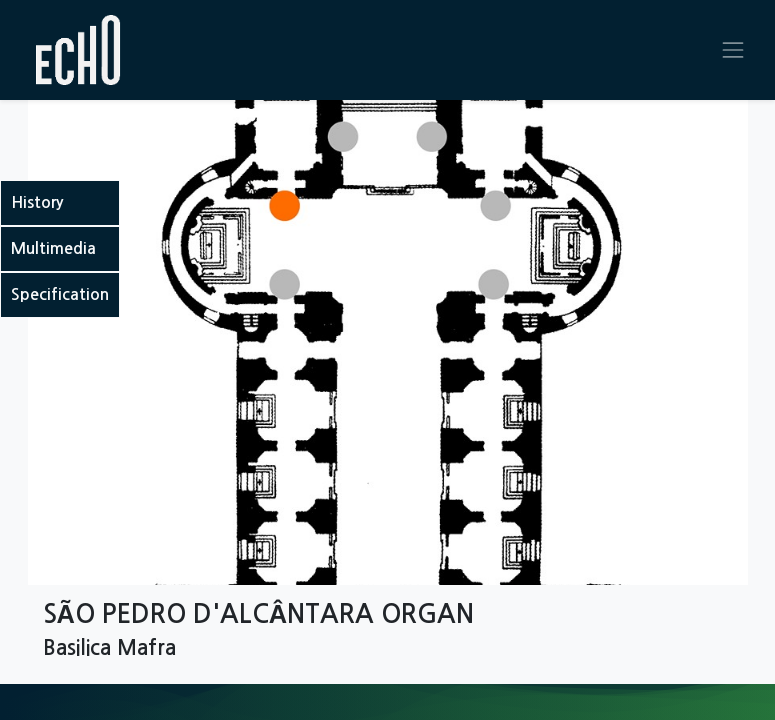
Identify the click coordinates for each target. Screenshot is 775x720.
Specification (60, 294)
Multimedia (53, 248)
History (37, 202)
